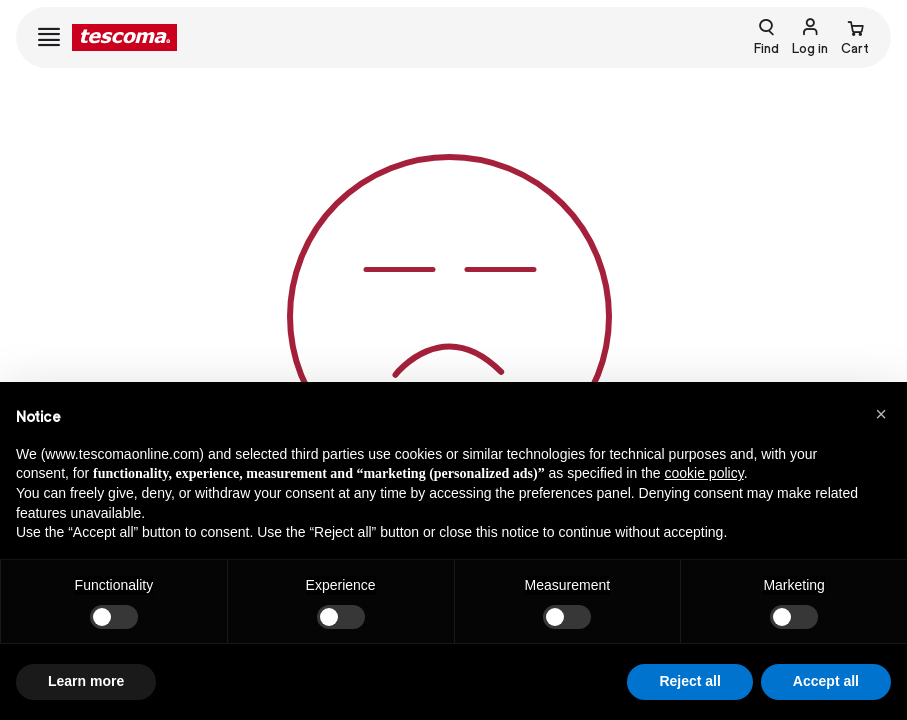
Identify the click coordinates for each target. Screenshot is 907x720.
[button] (881, 414)
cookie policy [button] (704, 473)
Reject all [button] (689, 681)
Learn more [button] (86, 681)
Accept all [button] (826, 681)
